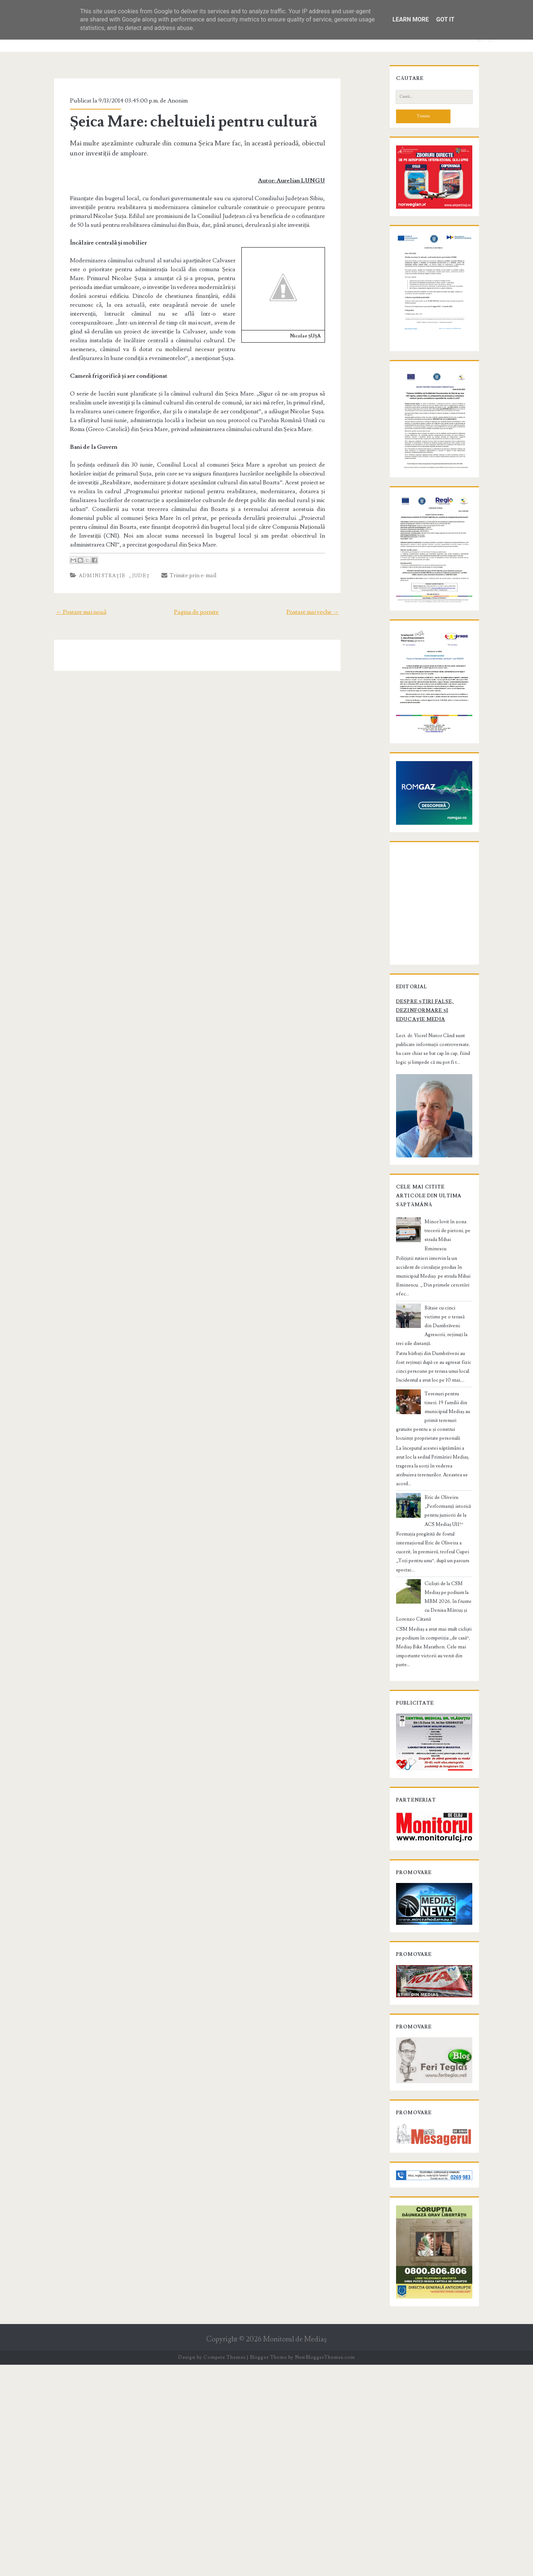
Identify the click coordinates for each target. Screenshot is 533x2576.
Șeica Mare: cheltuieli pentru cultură (180, 122)
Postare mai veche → (327, 594)
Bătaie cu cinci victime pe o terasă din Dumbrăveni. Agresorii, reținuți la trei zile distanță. (448, 1503)
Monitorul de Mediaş (294, 2550)
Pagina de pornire (196, 594)
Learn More (410, 19)
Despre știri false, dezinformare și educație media (425, 1205)
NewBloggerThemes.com (325, 2569)
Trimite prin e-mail (175, 557)
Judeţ (128, 558)
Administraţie (89, 558)
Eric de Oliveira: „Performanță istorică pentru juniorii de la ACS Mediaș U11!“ (447, 1657)
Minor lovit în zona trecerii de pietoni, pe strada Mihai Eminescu (444, 1435)
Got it (445, 19)
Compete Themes (224, 2569)
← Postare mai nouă (66, 594)
